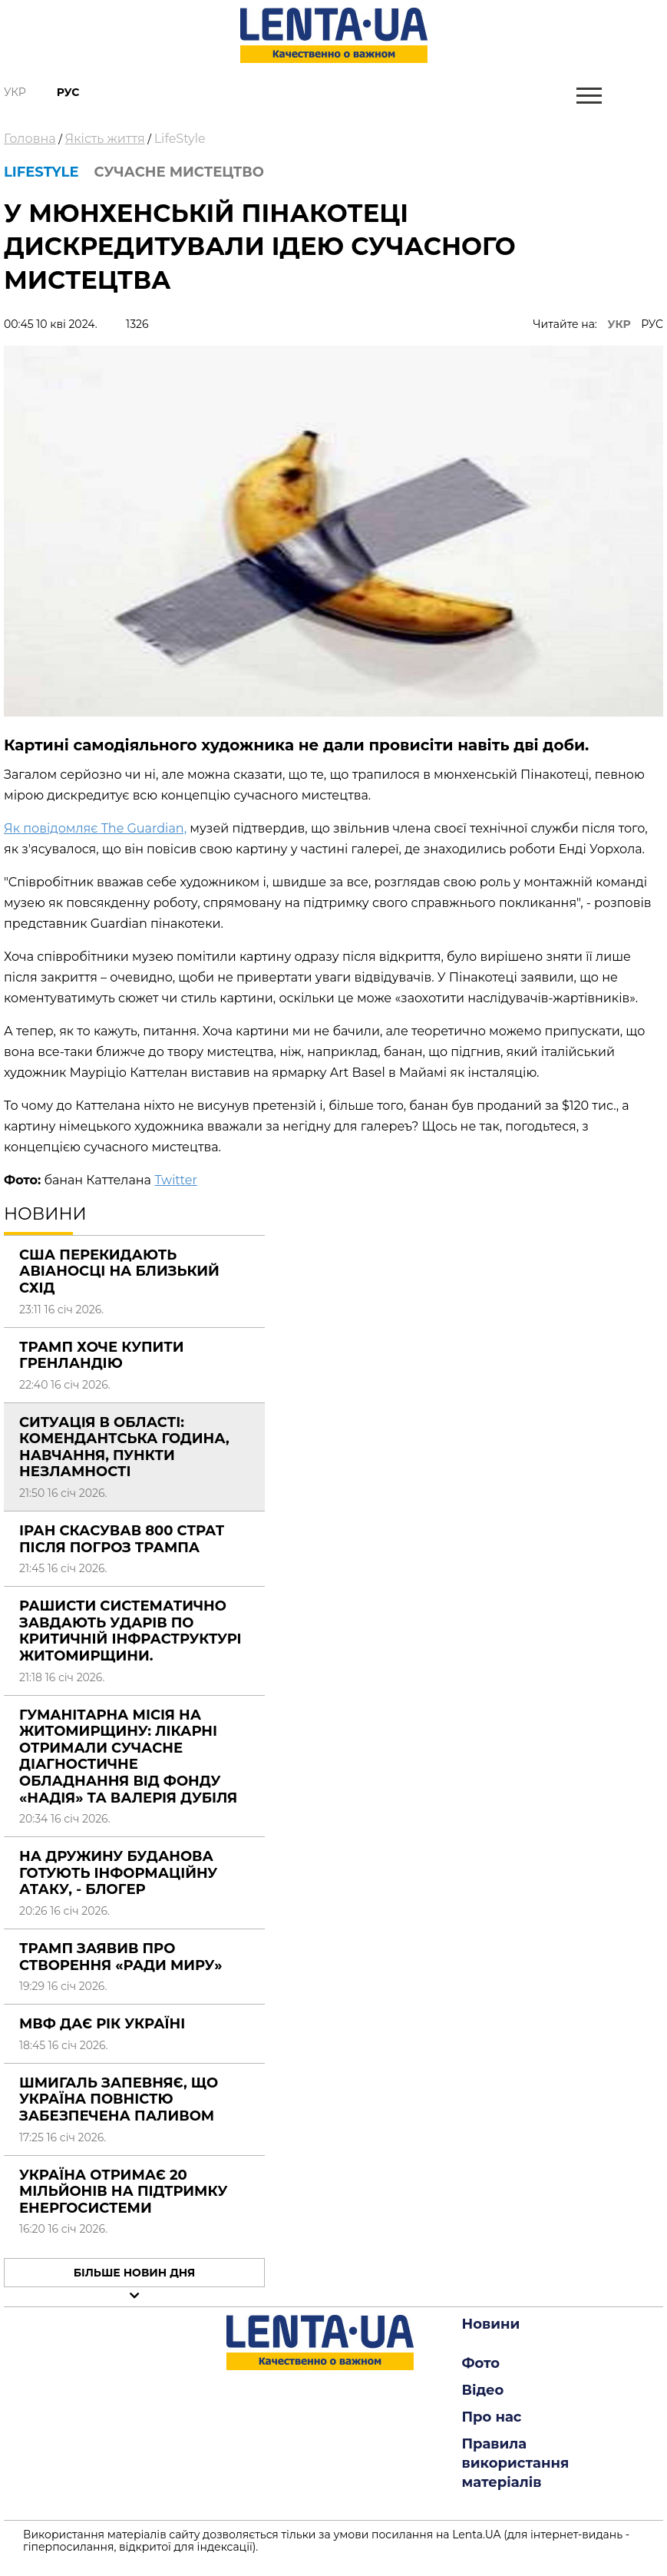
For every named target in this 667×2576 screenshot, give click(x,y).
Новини (491, 2324)
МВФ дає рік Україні (102, 2023)
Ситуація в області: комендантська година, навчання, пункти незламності (124, 1447)
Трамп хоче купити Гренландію (101, 1355)
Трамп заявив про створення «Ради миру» (120, 1957)
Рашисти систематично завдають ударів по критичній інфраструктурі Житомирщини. (130, 1631)
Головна (30, 138)
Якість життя (105, 138)
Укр (15, 92)
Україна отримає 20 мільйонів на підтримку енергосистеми (123, 2192)
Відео (483, 2390)
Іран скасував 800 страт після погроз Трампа (121, 1539)
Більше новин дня (135, 2273)
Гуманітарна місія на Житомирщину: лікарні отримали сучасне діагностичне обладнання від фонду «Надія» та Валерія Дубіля (128, 1756)
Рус (68, 92)
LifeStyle (180, 138)
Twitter (175, 1180)
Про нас (492, 2417)
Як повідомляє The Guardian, (95, 828)
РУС (652, 324)
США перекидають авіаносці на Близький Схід (119, 1271)
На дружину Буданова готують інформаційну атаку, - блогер (118, 1873)
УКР (619, 324)
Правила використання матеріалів (516, 2463)
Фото (481, 2363)
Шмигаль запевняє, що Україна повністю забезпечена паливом (118, 2099)
